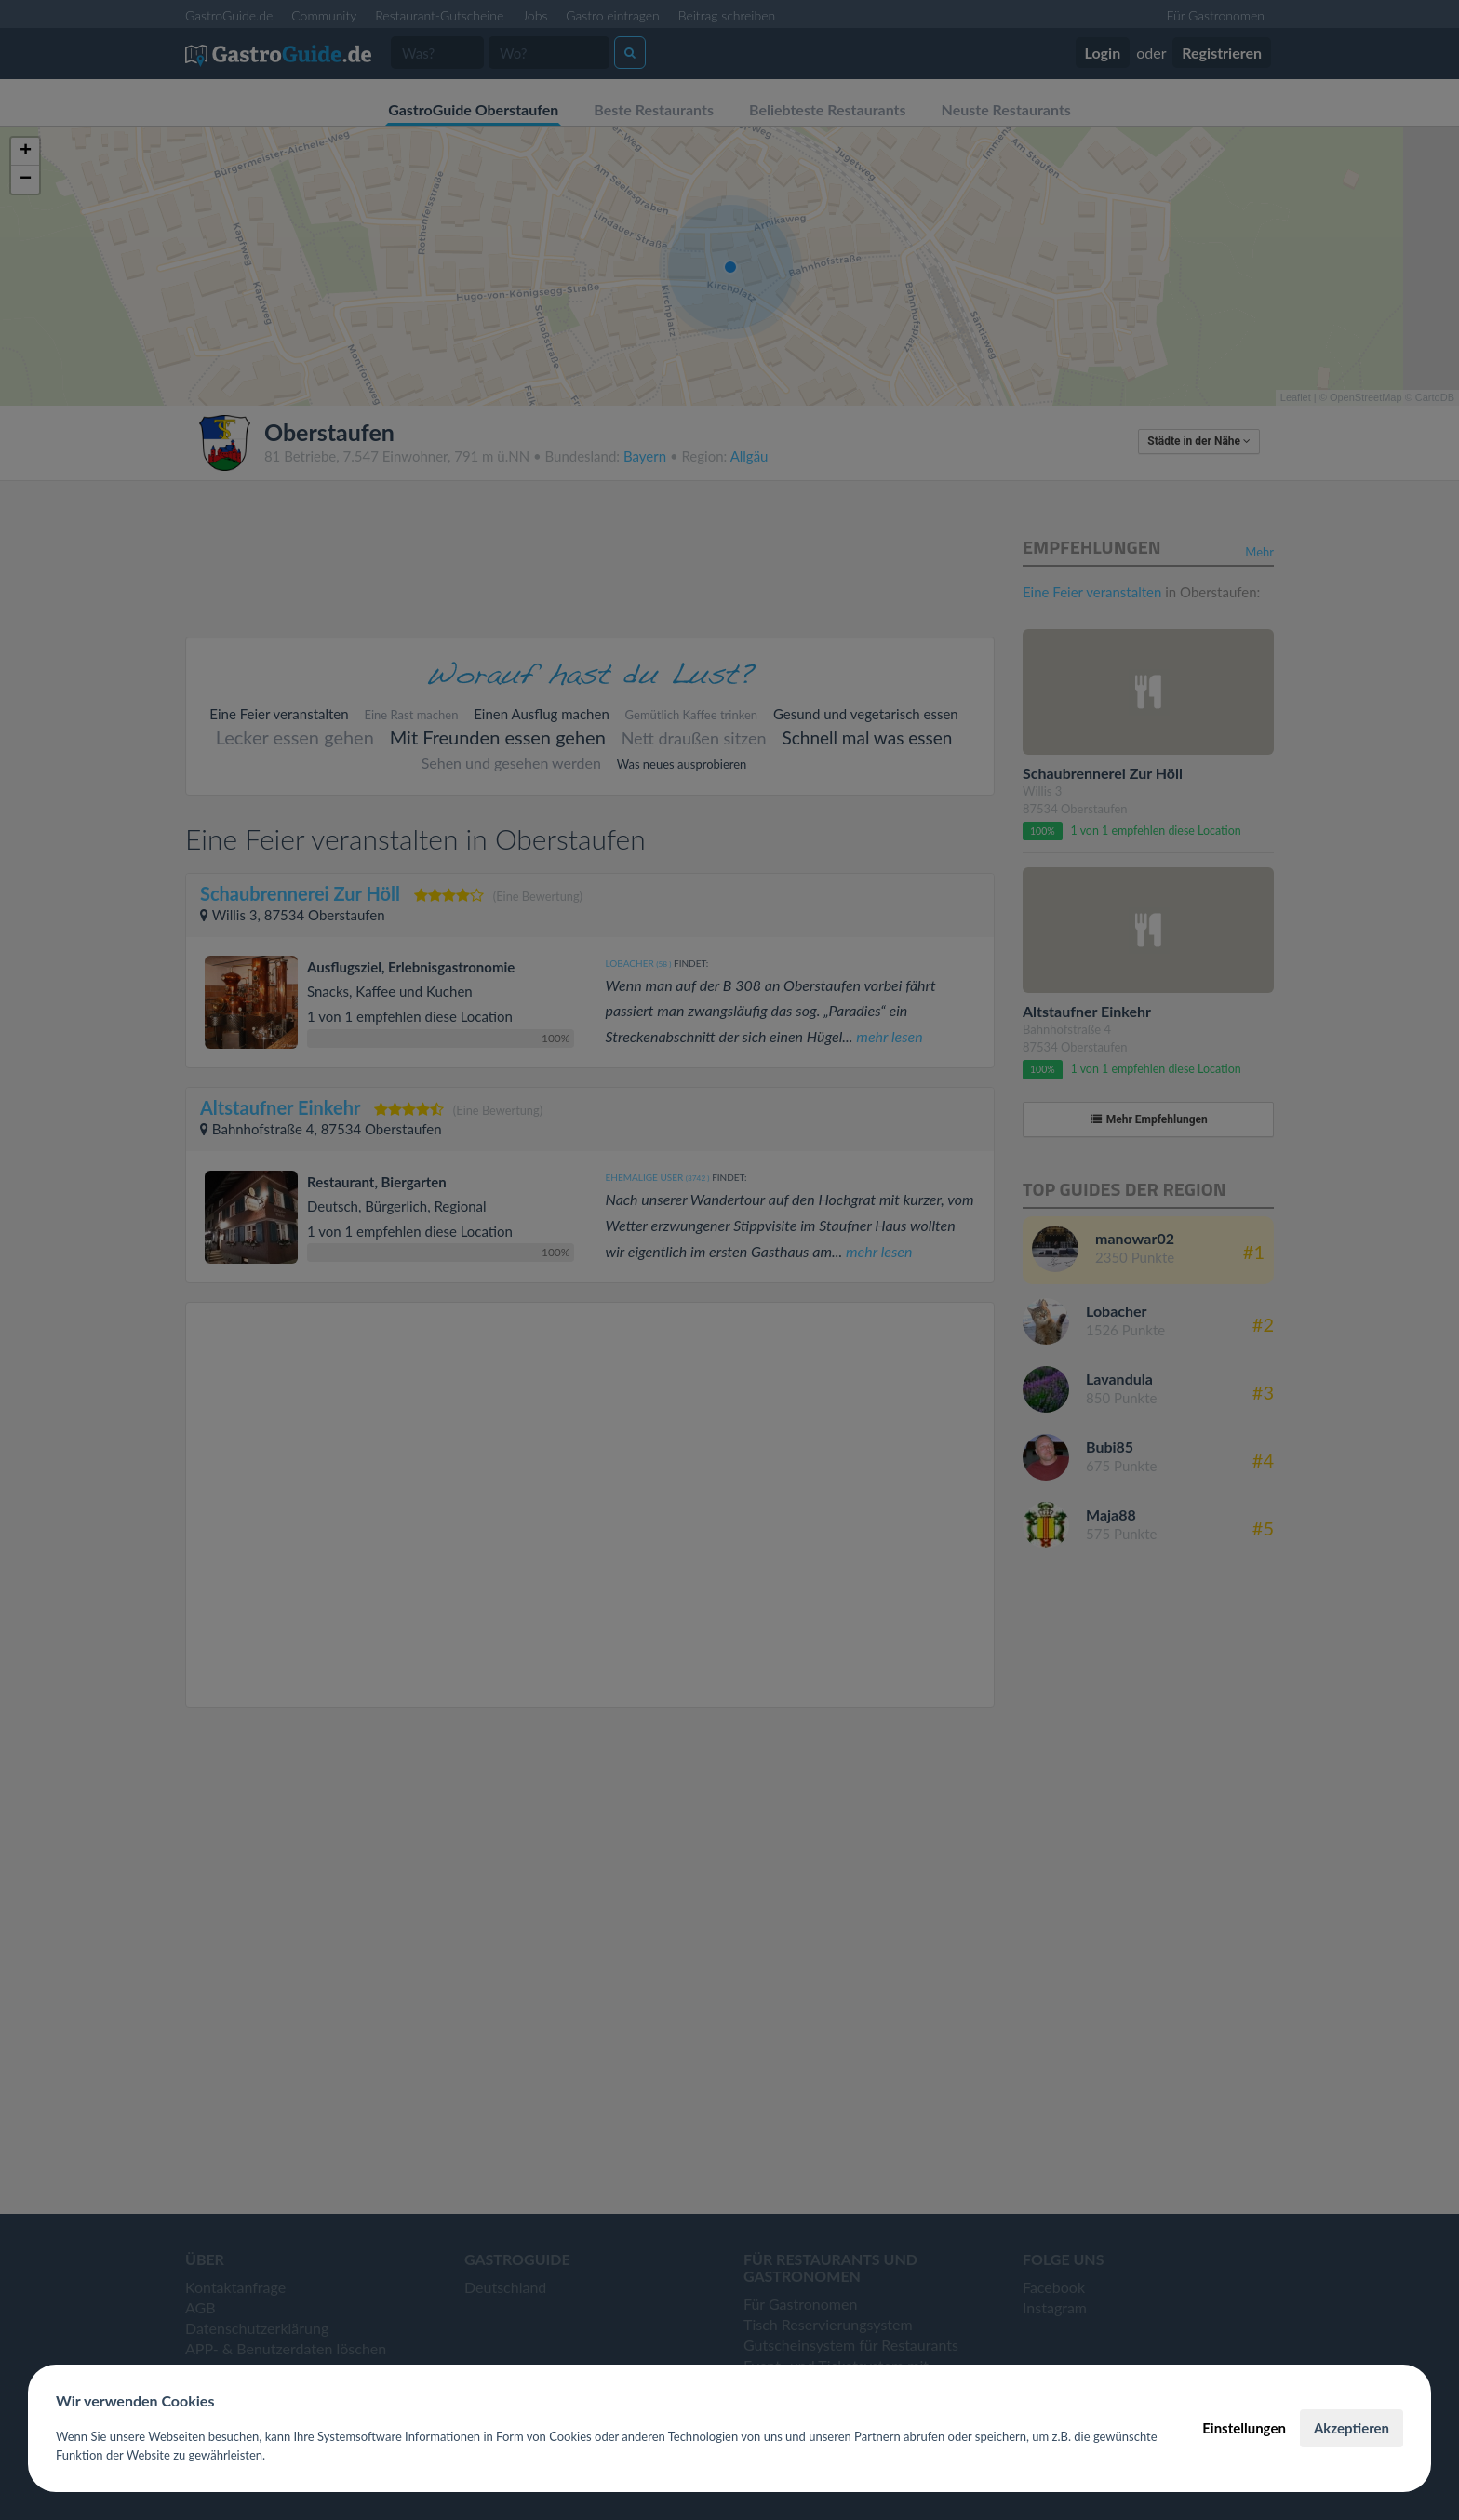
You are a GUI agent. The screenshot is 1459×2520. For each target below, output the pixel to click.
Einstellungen (1244, 2427)
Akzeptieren (1351, 2427)
